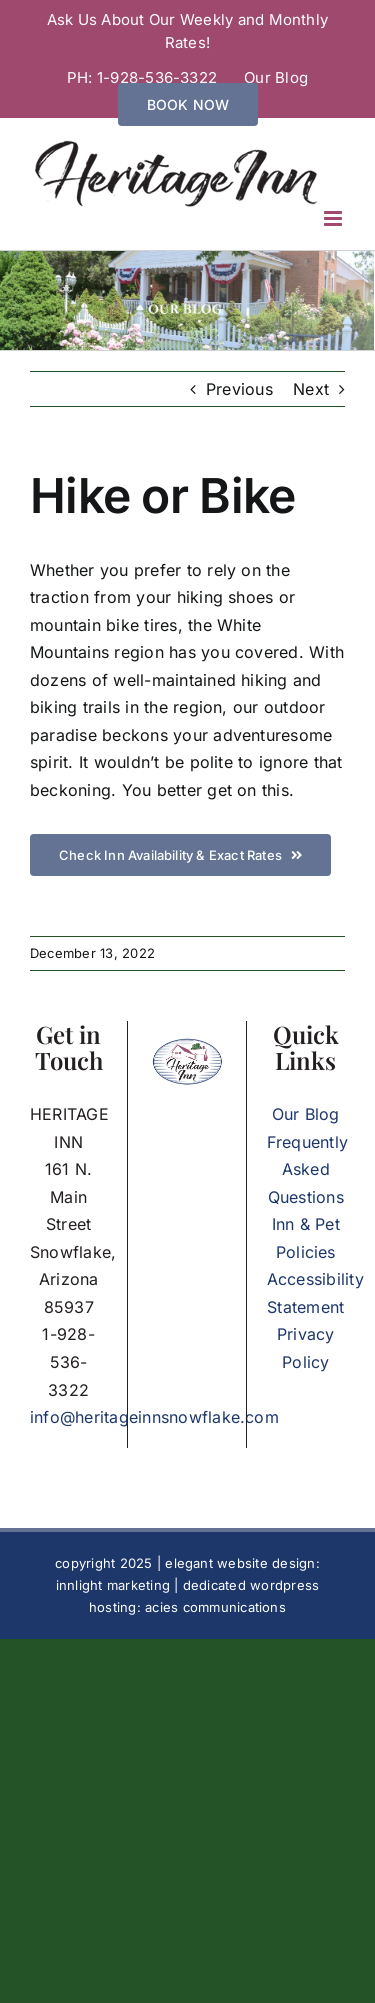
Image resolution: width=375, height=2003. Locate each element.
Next (311, 389)
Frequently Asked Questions (307, 1169)
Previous (239, 389)
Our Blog (306, 1114)
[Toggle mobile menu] (334, 218)
